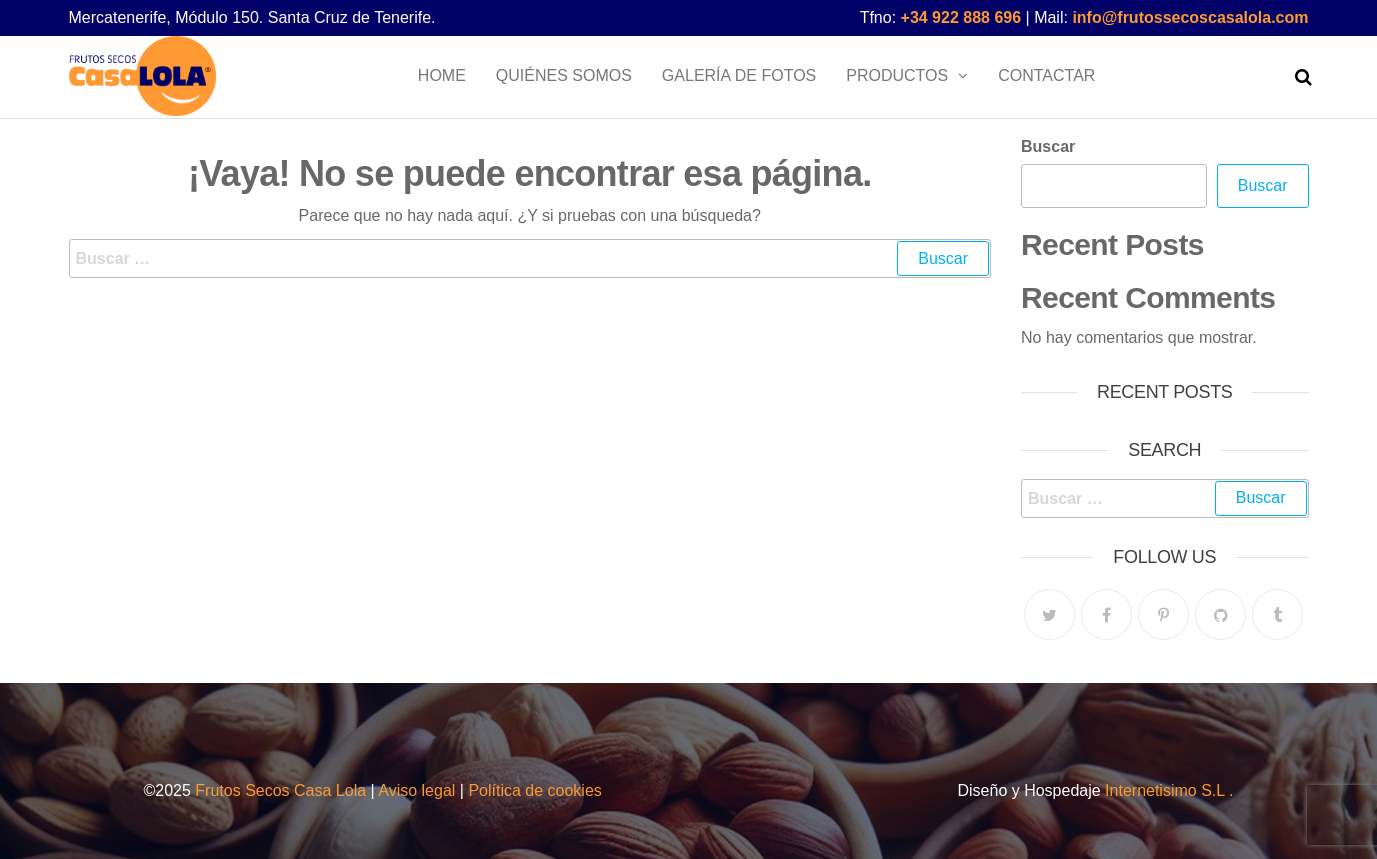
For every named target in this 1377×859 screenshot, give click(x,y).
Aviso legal (416, 790)
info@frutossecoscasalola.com (1190, 17)
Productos (897, 75)
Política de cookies (534, 790)
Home (442, 75)
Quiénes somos (564, 75)
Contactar (1046, 75)
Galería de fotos (739, 75)
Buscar (1048, 146)
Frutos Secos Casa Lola (278, 790)
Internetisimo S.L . (1169, 790)
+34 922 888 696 (961, 17)
